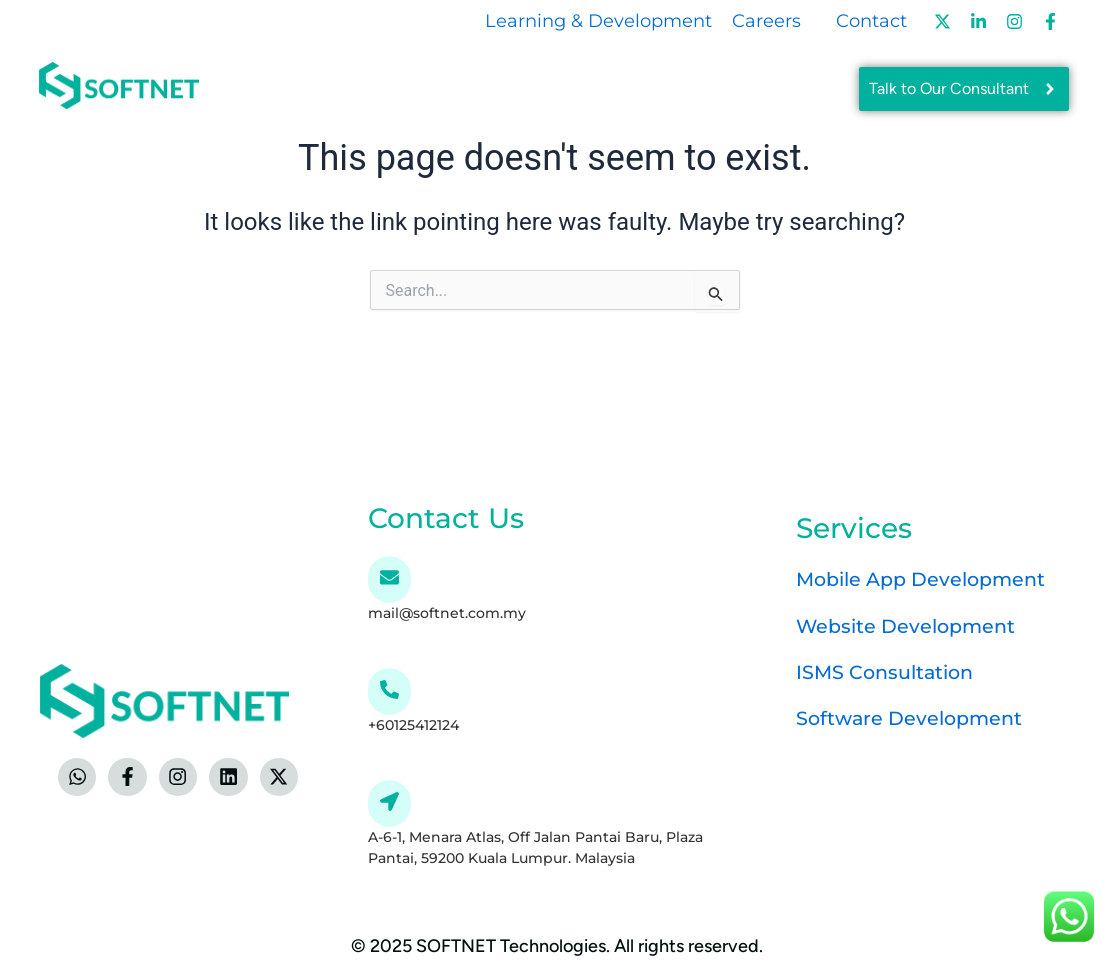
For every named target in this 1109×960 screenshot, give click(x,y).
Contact (871, 21)
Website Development (910, 624)
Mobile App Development (927, 578)
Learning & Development (598, 21)
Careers (766, 21)
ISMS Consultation (889, 670)
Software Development (913, 716)
